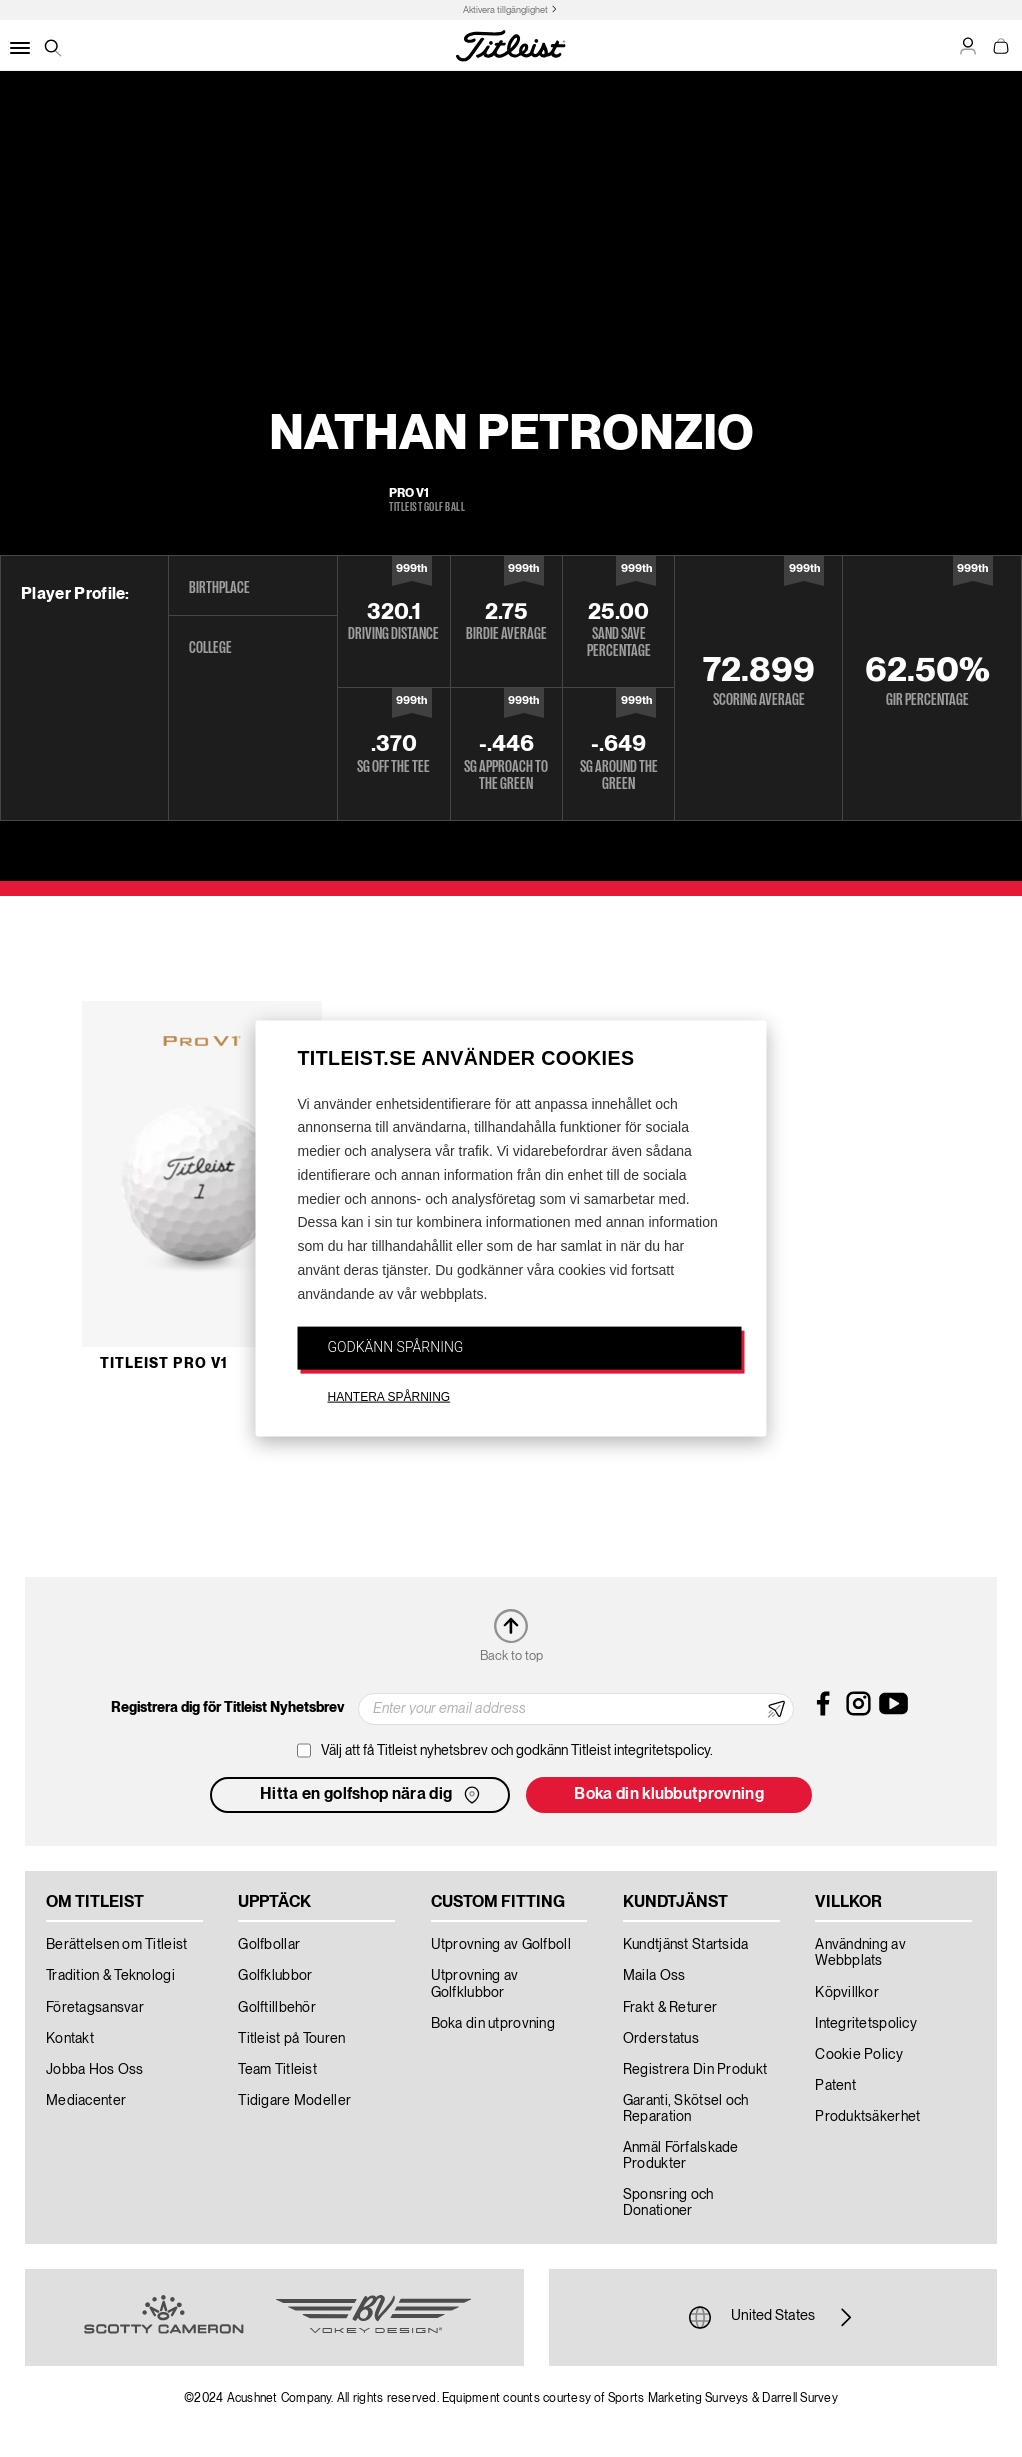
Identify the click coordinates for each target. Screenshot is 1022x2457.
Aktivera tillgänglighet (505, 10)
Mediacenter (86, 2101)
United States (773, 2317)
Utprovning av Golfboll (501, 1945)
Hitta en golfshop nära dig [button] (372, 1795)
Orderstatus (661, 2039)
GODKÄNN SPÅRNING (396, 1346)
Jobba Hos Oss (95, 2070)
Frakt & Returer (670, 2008)
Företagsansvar (95, 2008)
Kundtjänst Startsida (686, 1945)
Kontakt (70, 2039)
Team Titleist (277, 2070)
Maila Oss (654, 1976)
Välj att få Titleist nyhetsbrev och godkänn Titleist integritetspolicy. (517, 1751)
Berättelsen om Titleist (116, 1945)
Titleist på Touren (291, 2039)
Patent (835, 2086)
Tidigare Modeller (294, 2101)
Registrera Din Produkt (695, 2070)
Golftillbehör (277, 2008)
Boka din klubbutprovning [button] (669, 1795)
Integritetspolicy (866, 2024)
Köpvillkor (847, 1993)
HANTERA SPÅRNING (389, 1397)
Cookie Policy (859, 2055)
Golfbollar (269, 1945)
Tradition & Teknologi (110, 1976)
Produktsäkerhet (867, 2117)
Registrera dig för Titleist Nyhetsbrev (227, 1708)
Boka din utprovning (493, 2024)
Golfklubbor (275, 1976)
